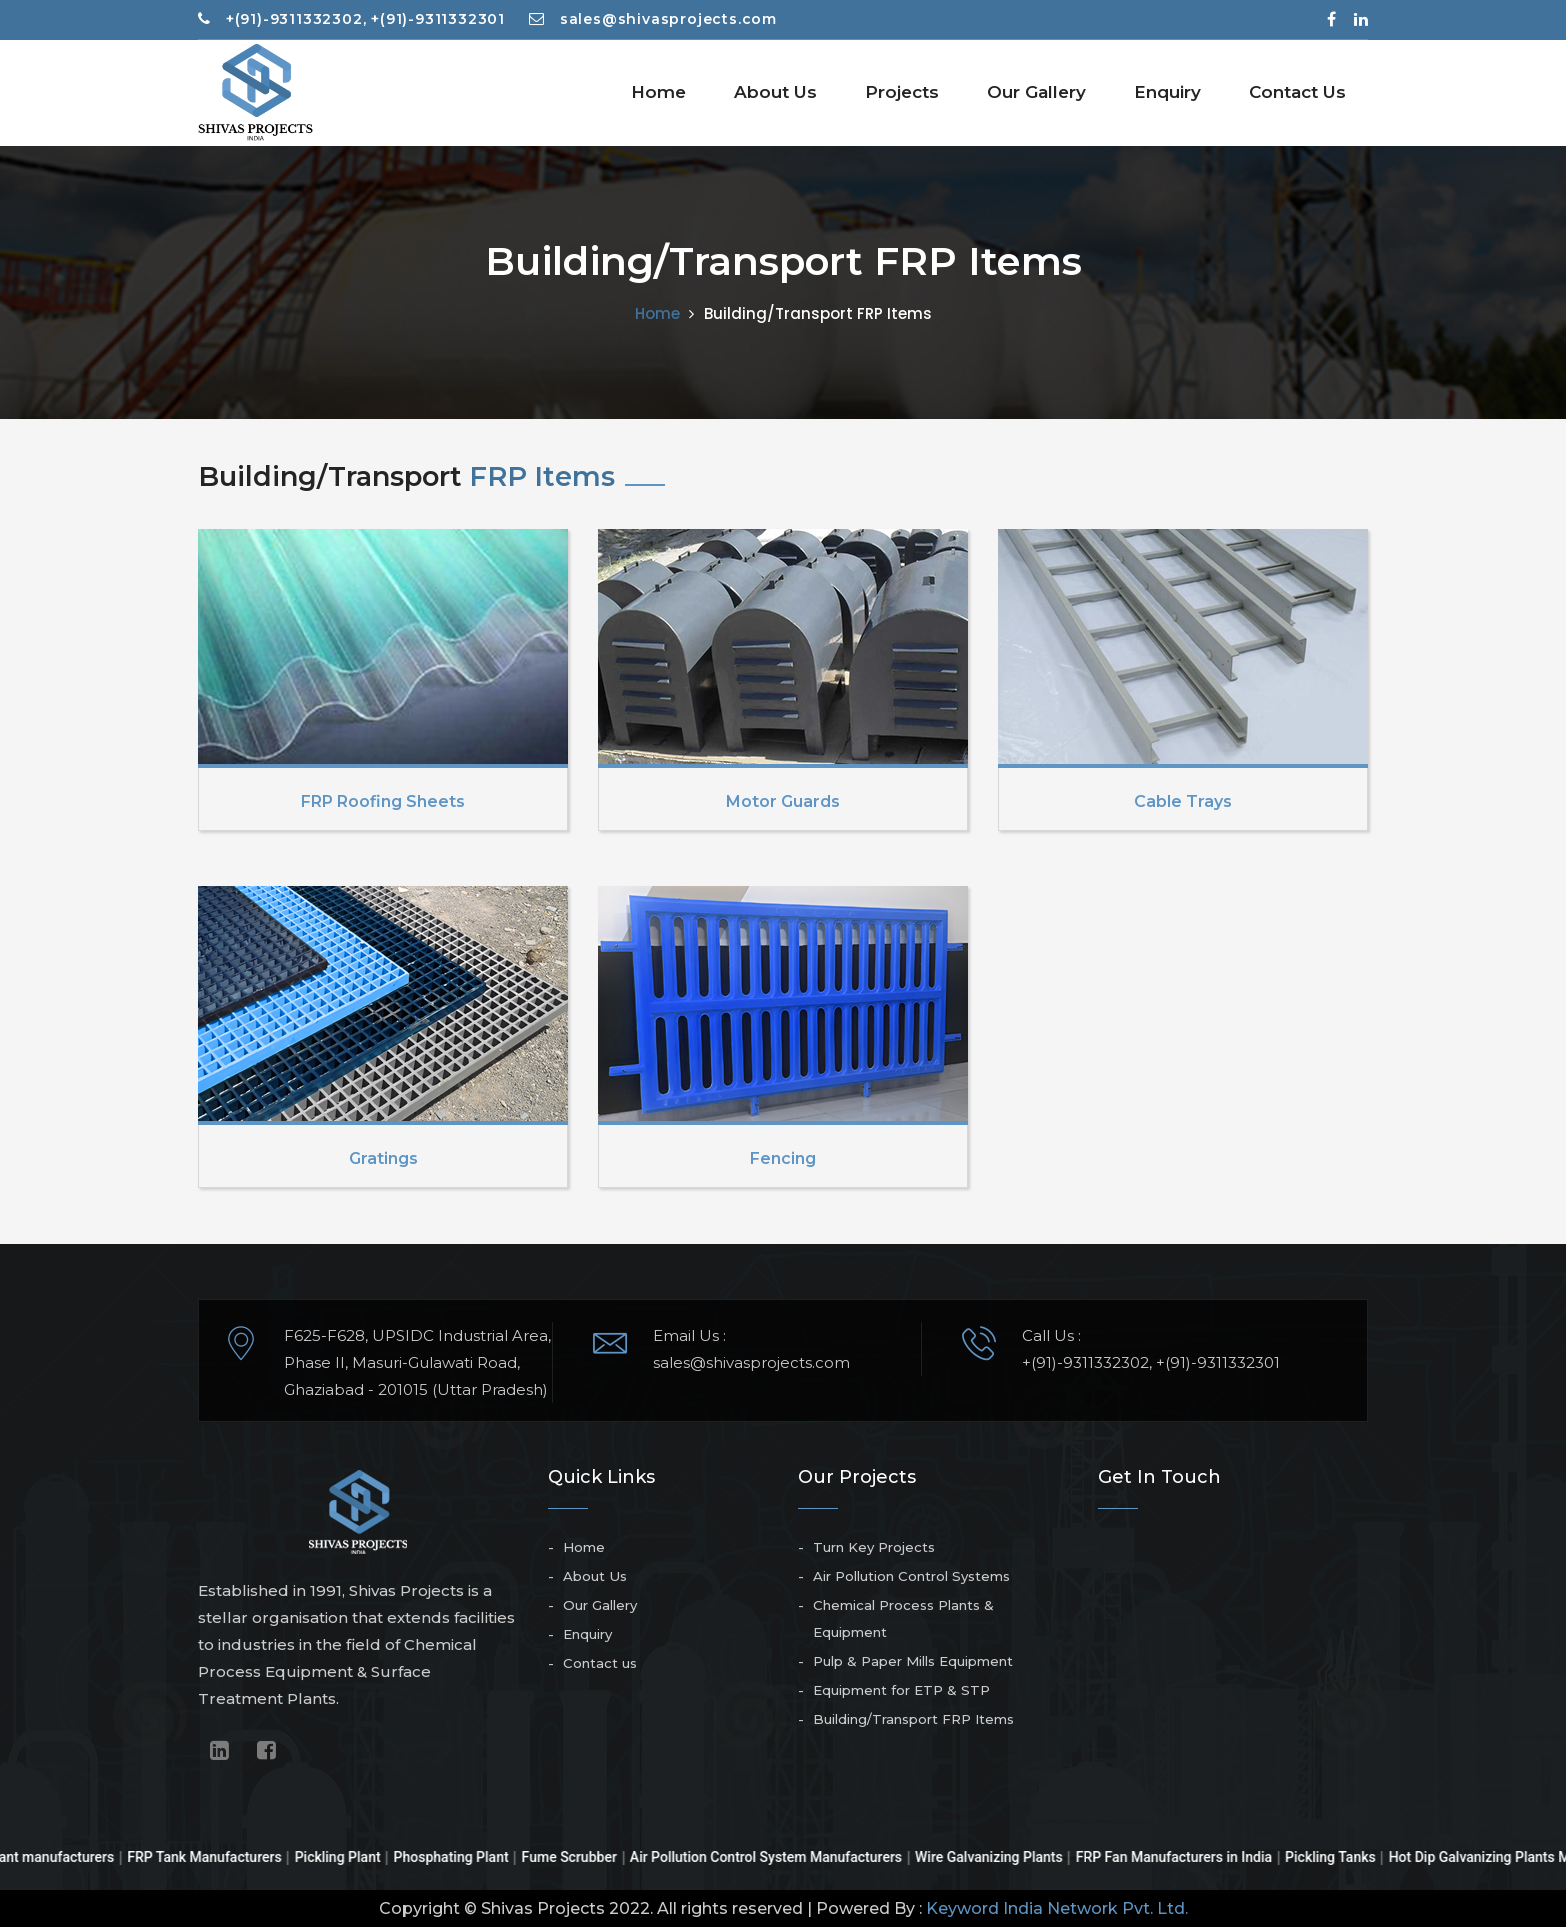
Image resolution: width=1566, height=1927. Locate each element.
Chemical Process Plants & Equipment (903, 1618)
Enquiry (1167, 92)
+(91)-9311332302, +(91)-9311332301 (351, 19)
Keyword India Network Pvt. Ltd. (1057, 1908)
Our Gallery (1036, 92)
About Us (775, 92)
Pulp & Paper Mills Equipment (913, 1661)
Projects (902, 92)
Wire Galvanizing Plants (1009, 1857)
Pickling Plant (358, 1857)
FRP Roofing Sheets (383, 801)
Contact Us (1297, 92)
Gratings (383, 1158)
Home (658, 92)
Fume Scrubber (589, 1857)
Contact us (600, 1663)
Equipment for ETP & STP (901, 1690)
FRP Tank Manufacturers (224, 1857)
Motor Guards (783, 801)
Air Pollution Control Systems (911, 1576)
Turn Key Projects (874, 1547)
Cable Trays (1183, 801)
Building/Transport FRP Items (913, 1719)
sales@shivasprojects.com (653, 19)
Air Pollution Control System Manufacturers (786, 1857)
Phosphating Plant (471, 1857)
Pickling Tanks (1350, 1857)
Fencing (783, 1158)
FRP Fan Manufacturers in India (1194, 1857)
